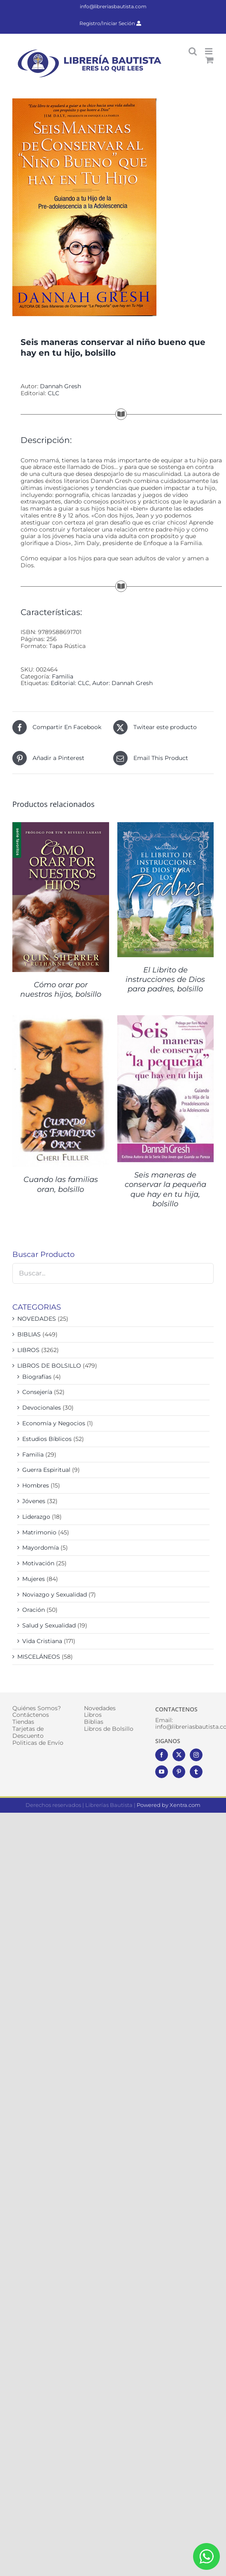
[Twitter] (178, 1754)
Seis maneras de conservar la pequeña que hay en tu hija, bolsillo (165, 1189)
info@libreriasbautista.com (113, 6)
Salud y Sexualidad (49, 1625)
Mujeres (33, 1579)
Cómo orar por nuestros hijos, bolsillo (60, 989)
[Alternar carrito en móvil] (209, 60)
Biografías (36, 1376)
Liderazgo (36, 1516)
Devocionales (41, 1407)
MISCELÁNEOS (38, 1656)
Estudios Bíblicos (47, 1439)
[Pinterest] (178, 1771)
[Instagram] (196, 1754)
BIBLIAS (29, 1334)
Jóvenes (33, 1501)
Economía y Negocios (53, 1423)
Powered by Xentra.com (168, 1805)
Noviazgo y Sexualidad (54, 1594)
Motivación (38, 1563)
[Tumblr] (196, 1771)
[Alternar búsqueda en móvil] (193, 51)
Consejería (37, 1392)
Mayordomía (40, 1547)
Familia (62, 676)
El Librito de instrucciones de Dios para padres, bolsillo (165, 979)
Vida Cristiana (42, 1641)
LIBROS (28, 1350)
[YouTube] (161, 1771)
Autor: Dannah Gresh (122, 683)
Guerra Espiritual (46, 1469)
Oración (33, 1609)
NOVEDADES (36, 1318)
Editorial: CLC (70, 683)
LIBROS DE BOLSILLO (49, 1365)
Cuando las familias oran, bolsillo (60, 1184)
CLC (53, 393)
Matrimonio (39, 1532)
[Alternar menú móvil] (209, 51)
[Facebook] (161, 1754)
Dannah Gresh (60, 386)
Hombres (35, 1485)
